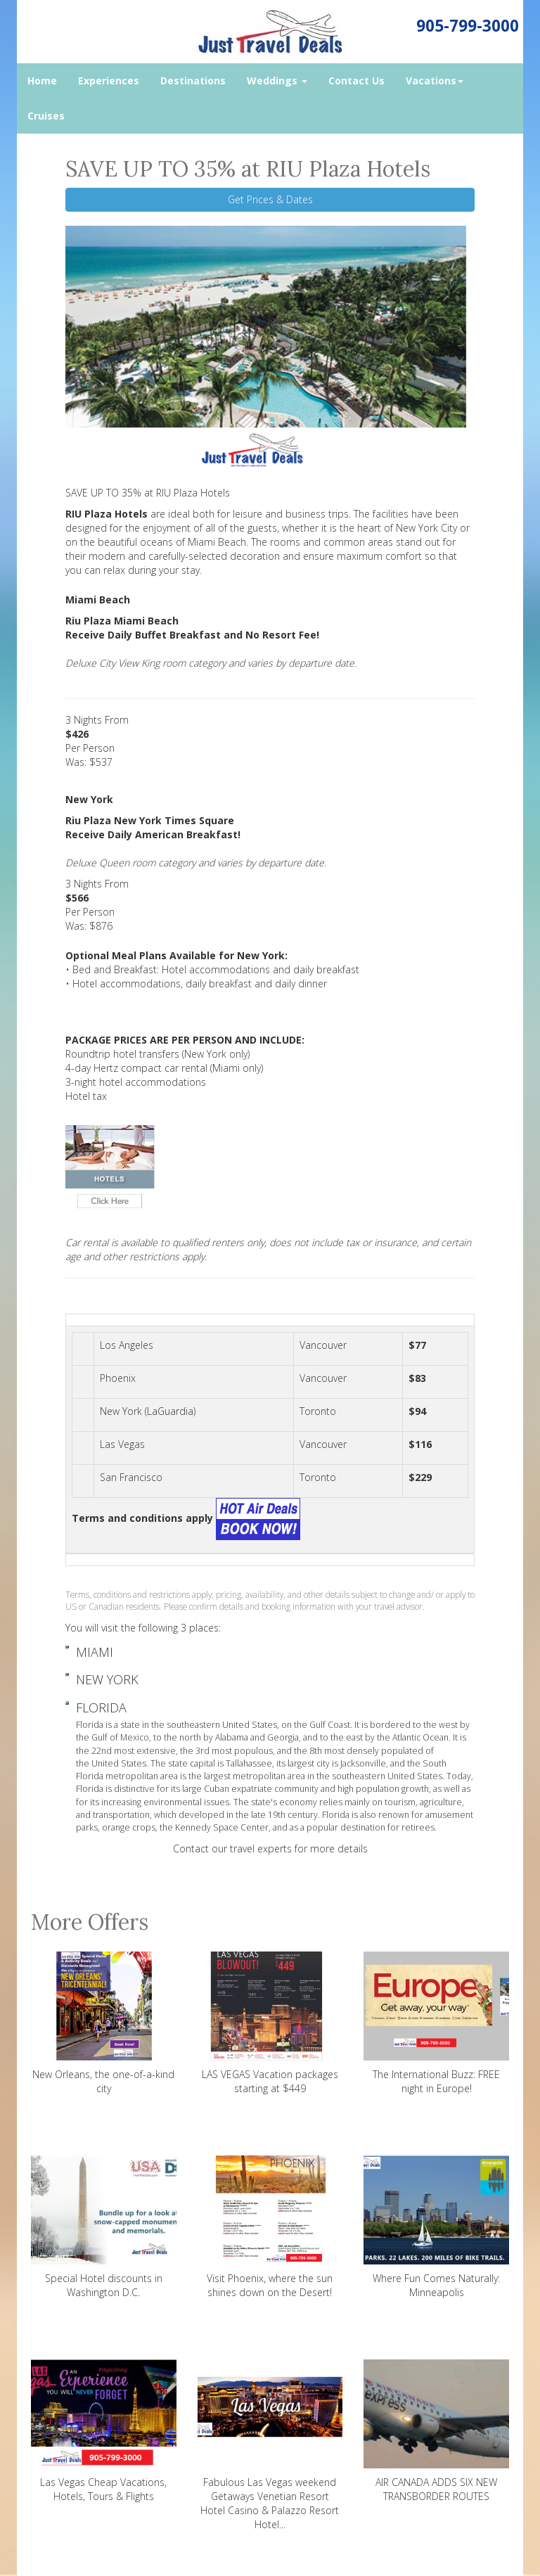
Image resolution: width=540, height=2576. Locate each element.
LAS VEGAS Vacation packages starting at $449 (270, 2023)
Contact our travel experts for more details (270, 1848)
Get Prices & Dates (270, 199)
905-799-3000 (467, 26)
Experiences (108, 80)
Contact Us (356, 80)
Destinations (193, 80)
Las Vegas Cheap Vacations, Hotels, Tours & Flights (103, 2431)
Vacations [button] (434, 80)
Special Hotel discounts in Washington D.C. (103, 2227)
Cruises (46, 115)
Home (42, 80)
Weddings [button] (277, 80)
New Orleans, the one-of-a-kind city (103, 2023)
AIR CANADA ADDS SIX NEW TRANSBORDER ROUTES (436, 2431)
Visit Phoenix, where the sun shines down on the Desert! (270, 2227)
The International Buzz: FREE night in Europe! (436, 2023)
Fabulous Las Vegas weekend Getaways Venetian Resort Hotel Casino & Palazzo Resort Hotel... (270, 2445)
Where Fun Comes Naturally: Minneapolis (436, 2227)
